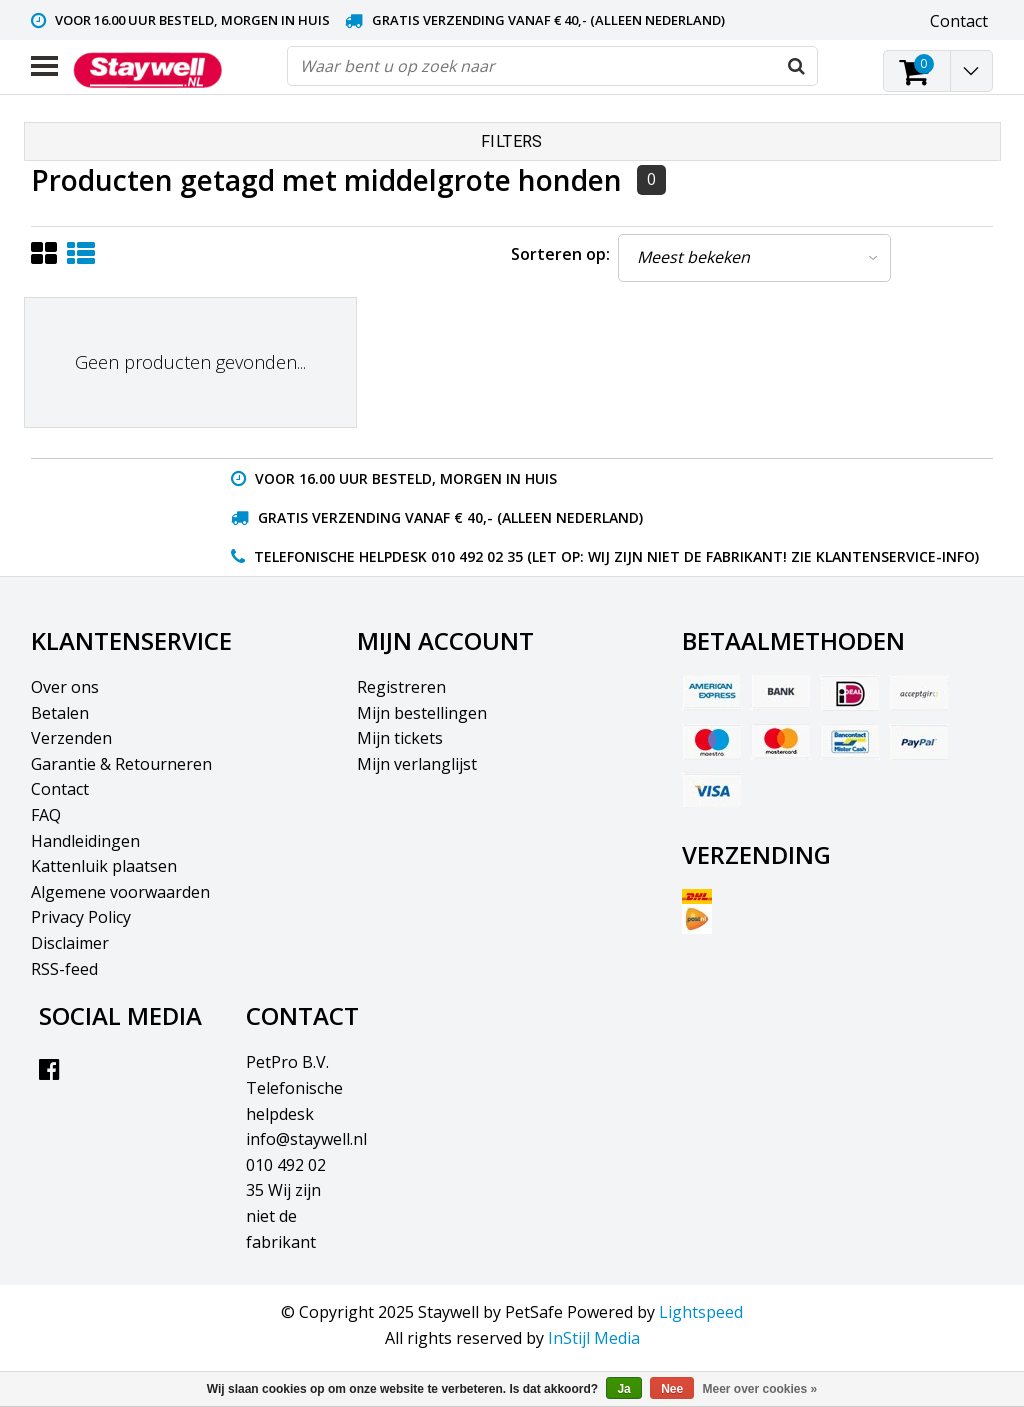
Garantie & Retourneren (121, 764)
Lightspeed (701, 1312)
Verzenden (71, 738)
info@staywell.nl (306, 1139)
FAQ (46, 815)
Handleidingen (85, 841)
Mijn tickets (400, 738)
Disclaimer (70, 943)
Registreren (401, 687)
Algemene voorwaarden (120, 892)
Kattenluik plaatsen (104, 866)
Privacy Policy (81, 917)
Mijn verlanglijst (417, 764)
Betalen (60, 713)
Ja (623, 1389)
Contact (60, 789)
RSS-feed (64, 969)
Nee (672, 1389)
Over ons (65, 687)
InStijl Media (594, 1338)
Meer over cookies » (760, 1389)
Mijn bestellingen (422, 713)
